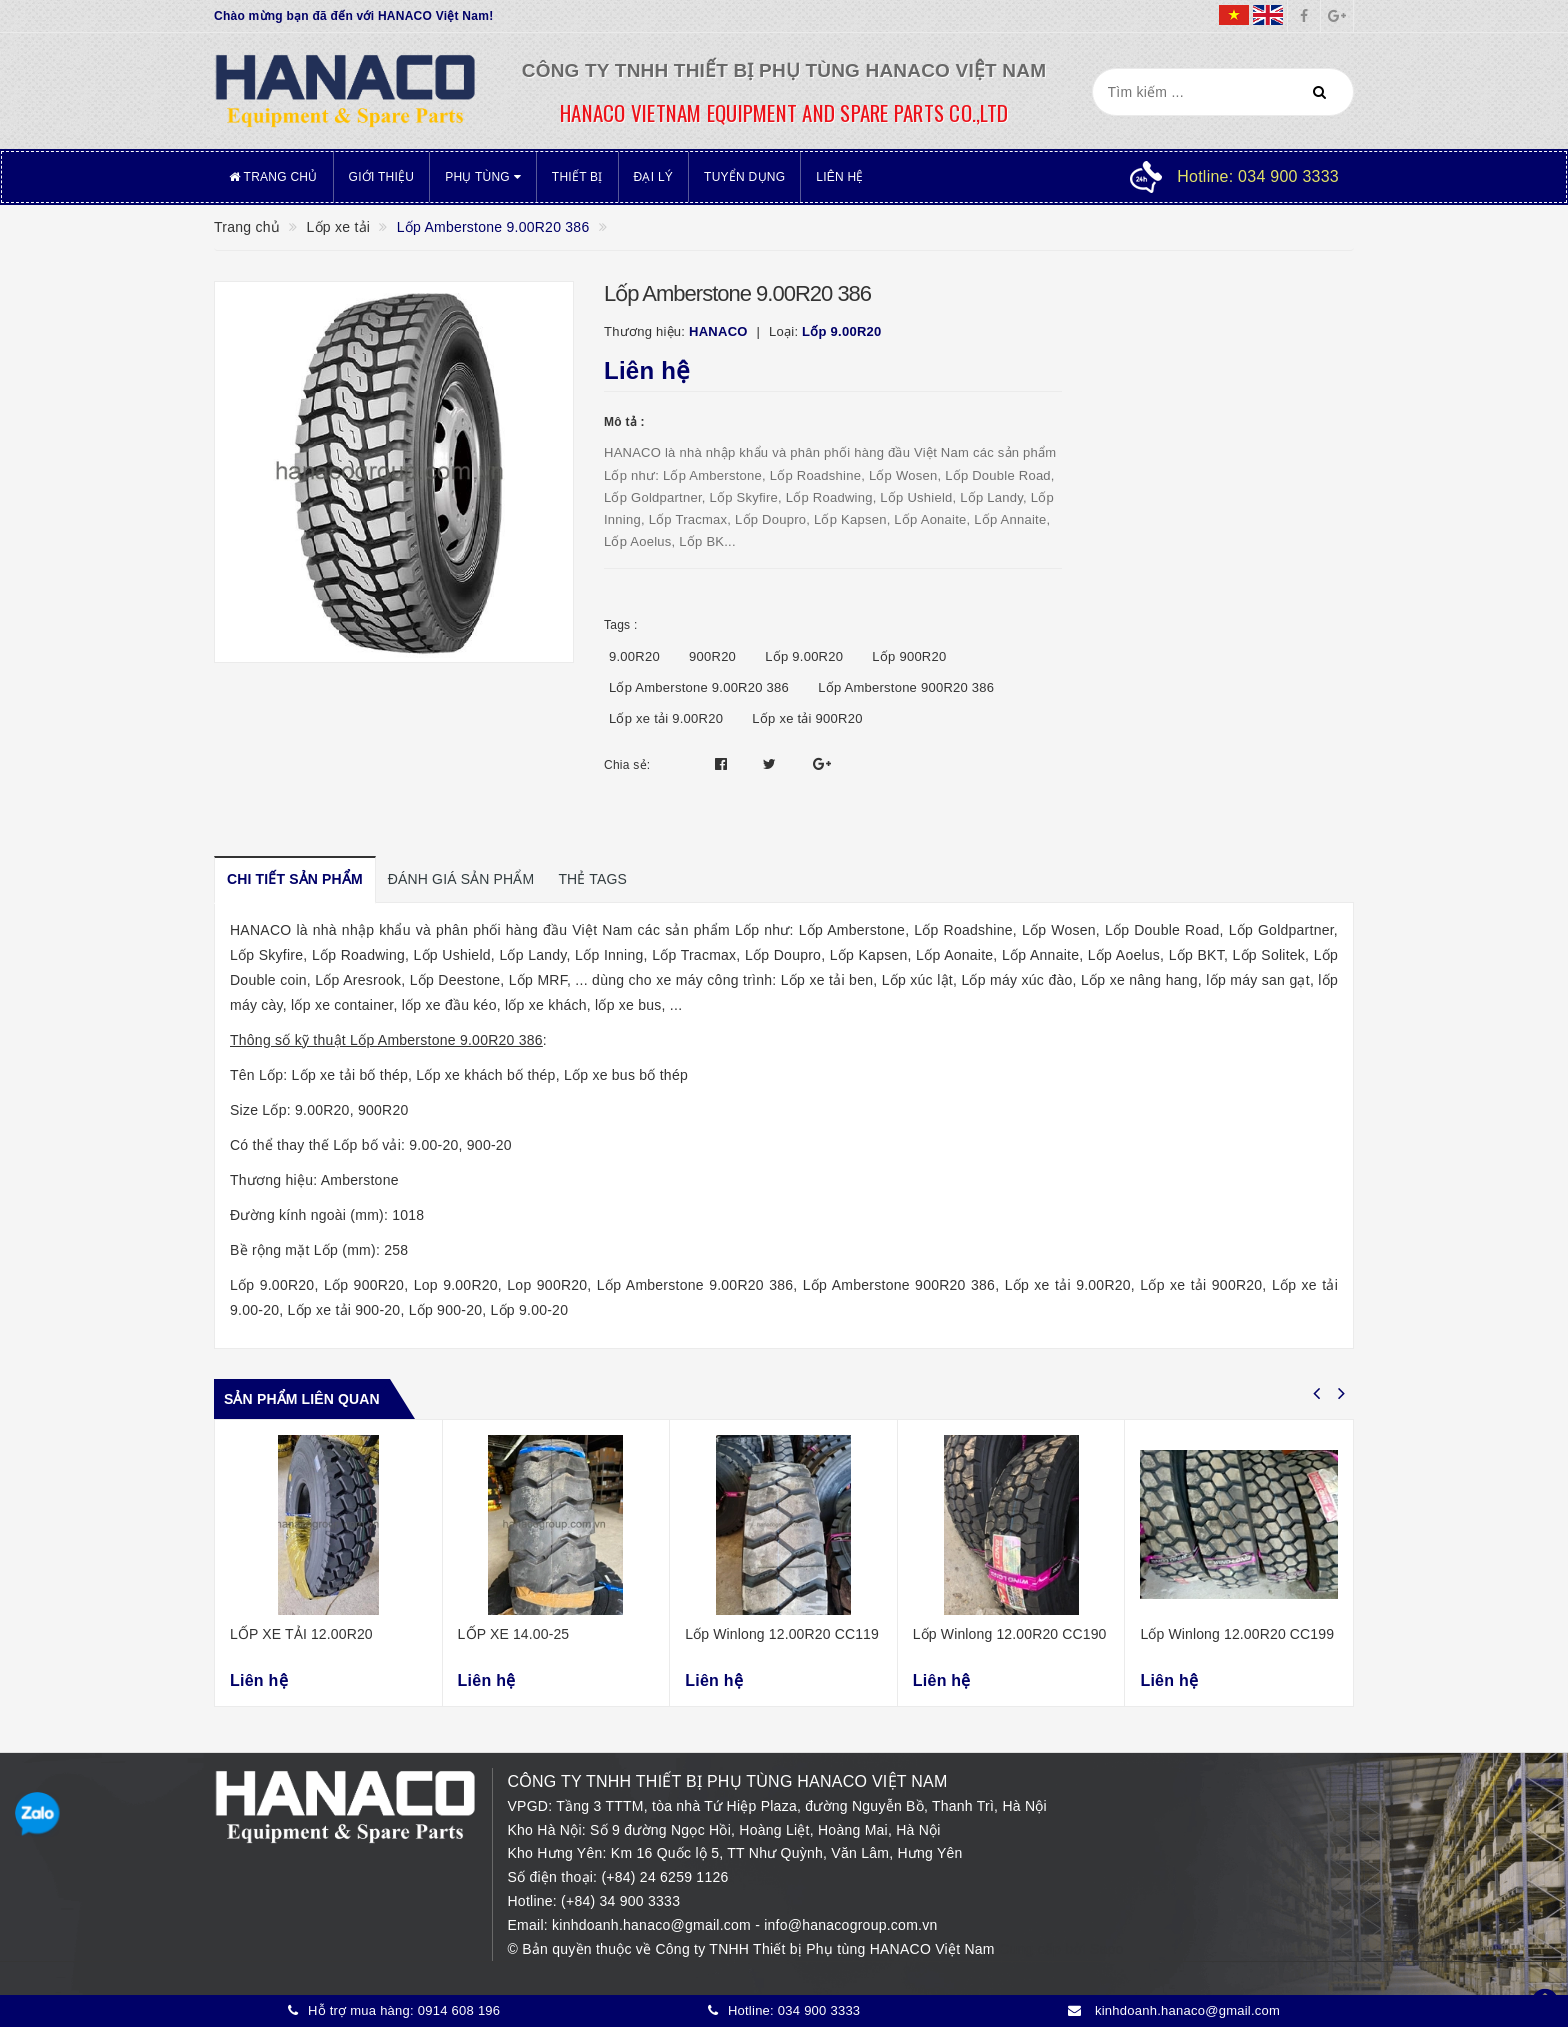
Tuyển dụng (744, 177)
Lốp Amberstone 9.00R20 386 (699, 687)
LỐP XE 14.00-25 (514, 1634)
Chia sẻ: (627, 765)
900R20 (712, 656)
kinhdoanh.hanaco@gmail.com (653, 1925)
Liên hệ (839, 177)
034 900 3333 (819, 2010)
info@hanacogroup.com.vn (850, 1925)
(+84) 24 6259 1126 (664, 1877)
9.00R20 (634, 656)
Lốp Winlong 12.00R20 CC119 (782, 1634)
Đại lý (654, 177)
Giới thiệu (382, 177)
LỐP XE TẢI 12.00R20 (301, 1634)
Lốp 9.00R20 (804, 656)
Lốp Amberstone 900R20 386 (906, 687)
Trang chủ (273, 177)
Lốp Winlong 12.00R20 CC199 (1237, 1634)
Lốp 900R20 (909, 656)
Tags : (621, 625)
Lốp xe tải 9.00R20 (666, 718)
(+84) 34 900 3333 (620, 1901)
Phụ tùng (483, 177)
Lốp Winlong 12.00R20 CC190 (1010, 1634)
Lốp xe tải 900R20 (807, 718)
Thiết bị (577, 177)
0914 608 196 (459, 2010)
